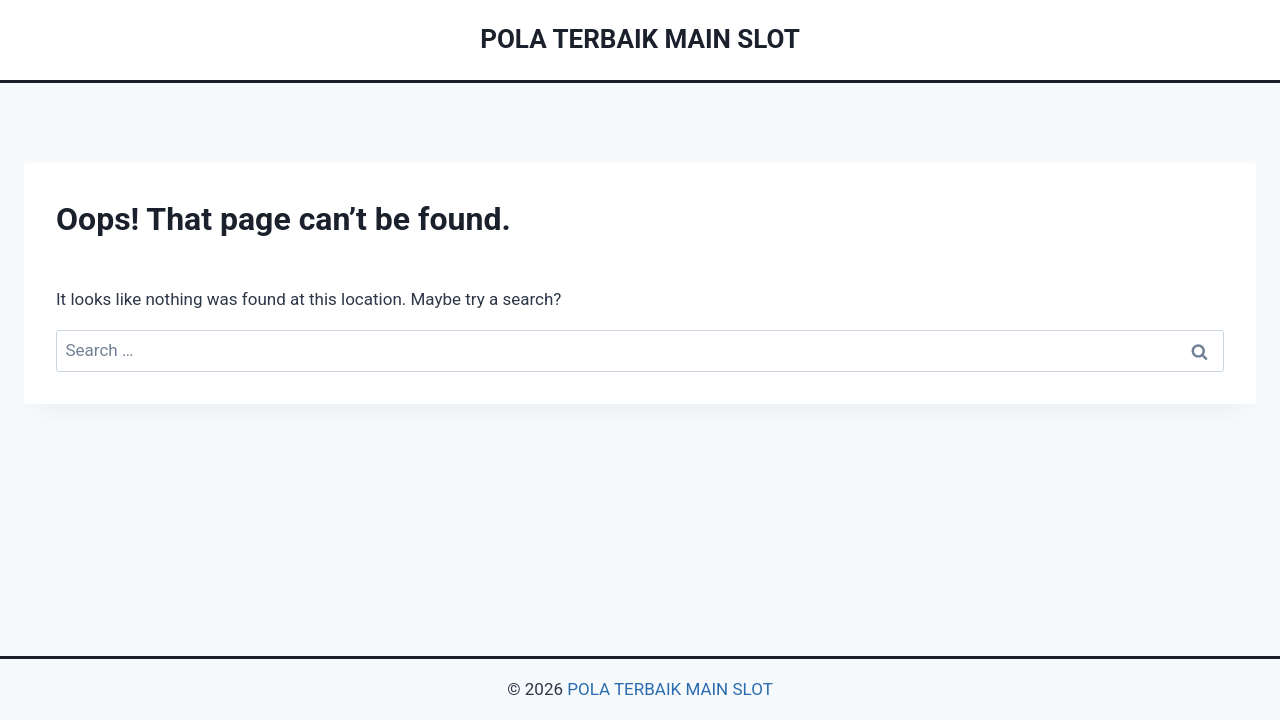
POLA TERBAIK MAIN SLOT (670, 689)
